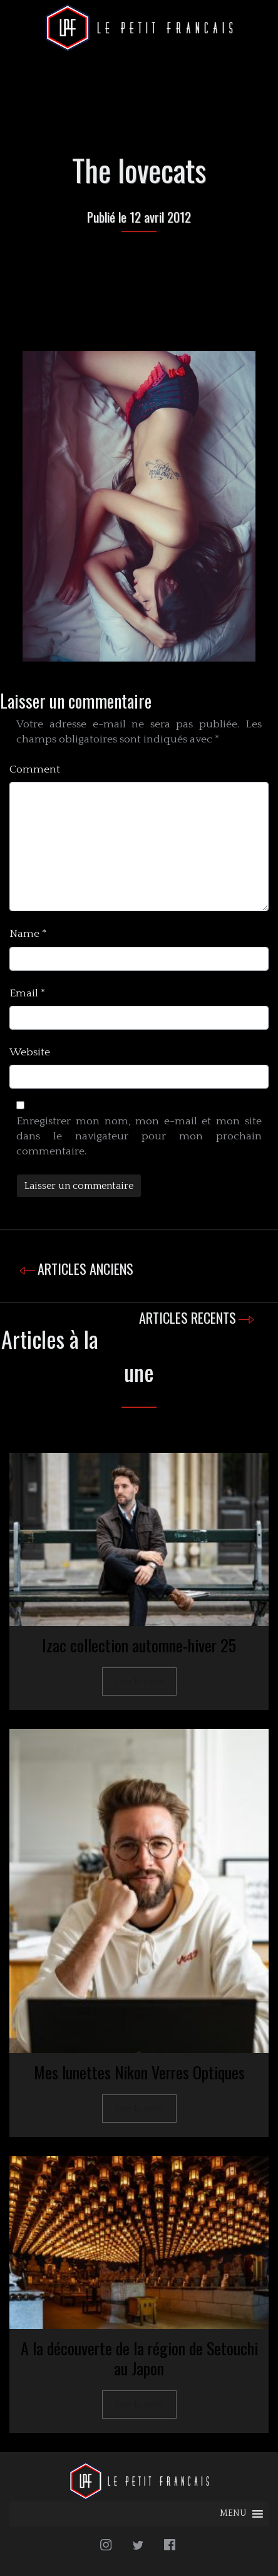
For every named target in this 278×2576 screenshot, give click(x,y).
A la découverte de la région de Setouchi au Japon (139, 2358)
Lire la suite (139, 1681)
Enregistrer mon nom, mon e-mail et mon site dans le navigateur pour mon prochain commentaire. (138, 1136)
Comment (34, 769)
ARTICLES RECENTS (187, 1317)
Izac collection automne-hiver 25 (139, 1645)
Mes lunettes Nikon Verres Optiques (139, 2072)
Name (28, 933)
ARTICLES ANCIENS (85, 1269)
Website (29, 1052)
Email (27, 993)
